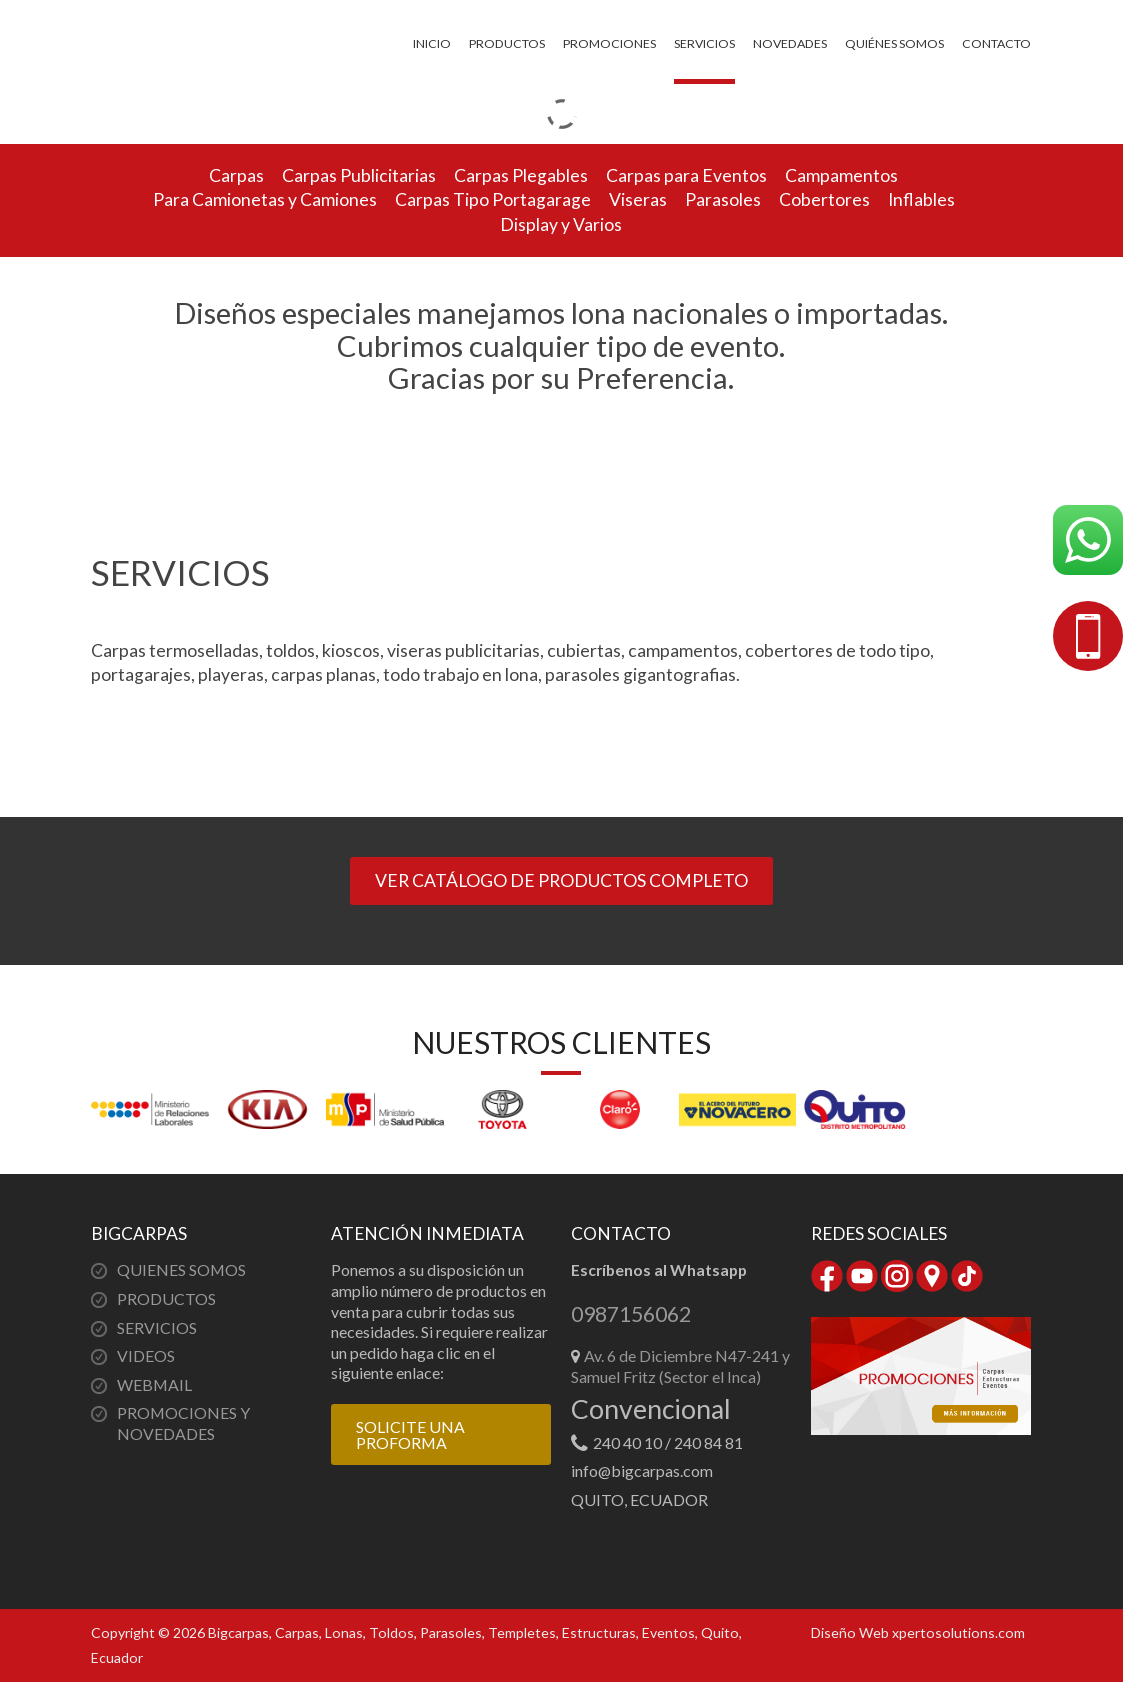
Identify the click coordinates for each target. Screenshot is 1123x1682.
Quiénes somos (894, 43)
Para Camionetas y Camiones (265, 199)
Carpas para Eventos (686, 175)
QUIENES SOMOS (181, 1269)
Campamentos (841, 175)
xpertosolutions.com (958, 1632)
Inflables (921, 199)
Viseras (638, 199)
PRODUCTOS (166, 1298)
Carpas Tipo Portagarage (493, 199)
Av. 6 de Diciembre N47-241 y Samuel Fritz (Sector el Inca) (680, 1366)
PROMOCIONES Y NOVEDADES (183, 1423)
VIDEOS (146, 1355)
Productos (507, 43)
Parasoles (723, 199)
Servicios (704, 43)
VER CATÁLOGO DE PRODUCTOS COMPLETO (561, 880)
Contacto (996, 43)
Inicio (432, 43)
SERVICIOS (157, 1327)
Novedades (790, 43)
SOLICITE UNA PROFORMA (410, 1434)
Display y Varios (561, 224)
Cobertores (824, 199)
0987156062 (631, 1314)
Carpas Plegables (521, 175)
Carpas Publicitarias (359, 175)
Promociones (609, 43)
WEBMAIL (154, 1384)
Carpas (236, 175)
